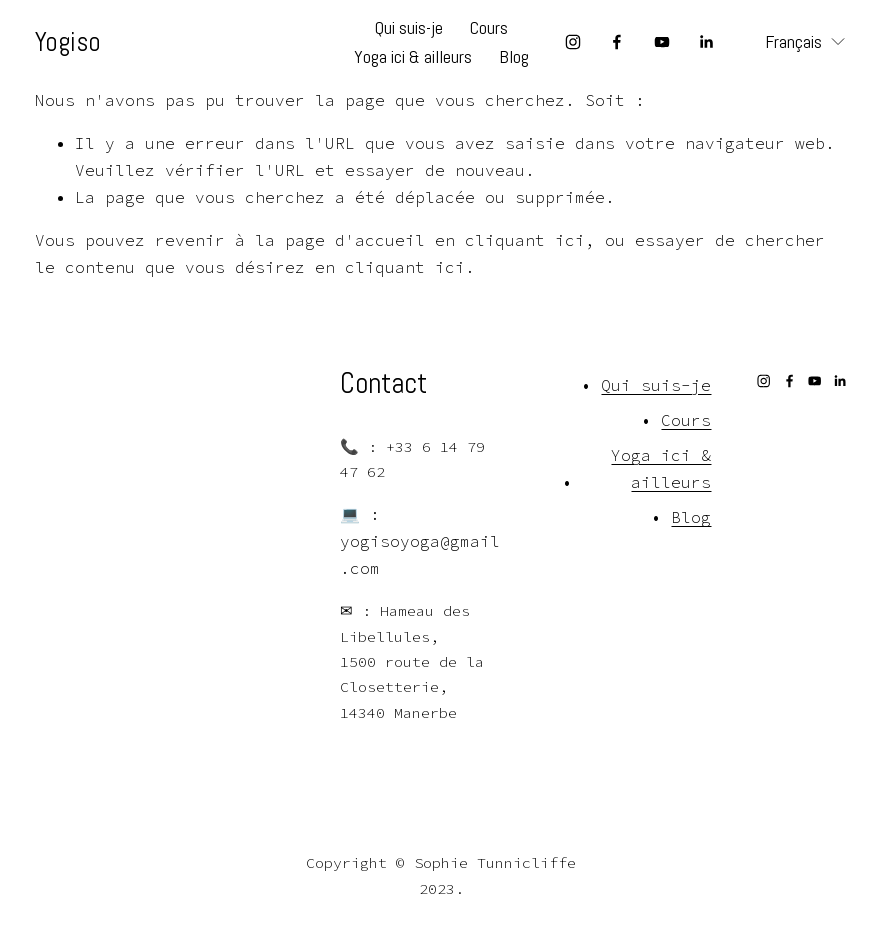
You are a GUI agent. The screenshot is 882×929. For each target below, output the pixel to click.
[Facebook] (617, 42)
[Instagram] (573, 42)
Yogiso (68, 42)
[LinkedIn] (706, 42)
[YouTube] (662, 42)
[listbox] (791, 42)
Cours (489, 27)
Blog (514, 56)
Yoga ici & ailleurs (413, 56)
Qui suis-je (409, 27)
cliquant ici (525, 240)
